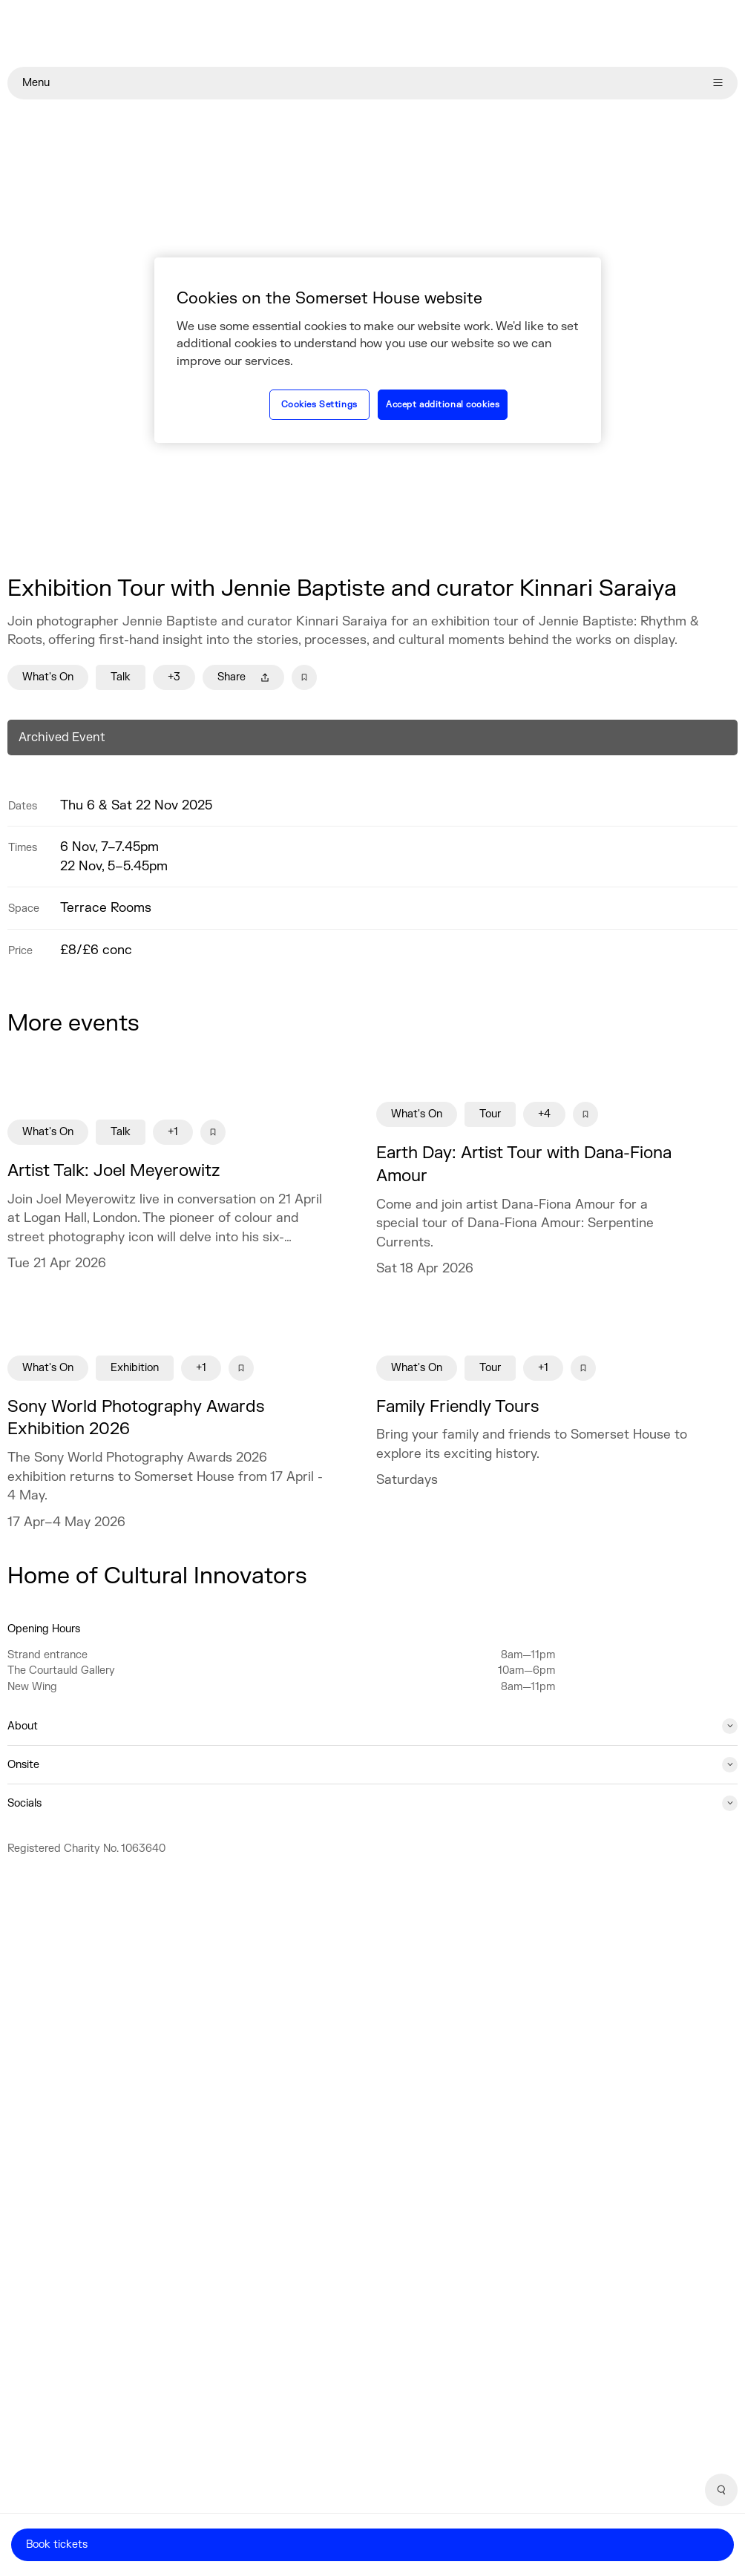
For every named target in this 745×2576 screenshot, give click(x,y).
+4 (544, 1114)
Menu (372, 82)
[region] (377, 350)
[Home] (372, 33)
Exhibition (135, 1367)
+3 (174, 677)
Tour (490, 1114)
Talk (121, 677)
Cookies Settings (319, 404)
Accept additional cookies (442, 404)
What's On (47, 677)
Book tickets (57, 2544)
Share (243, 677)
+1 (173, 1132)
